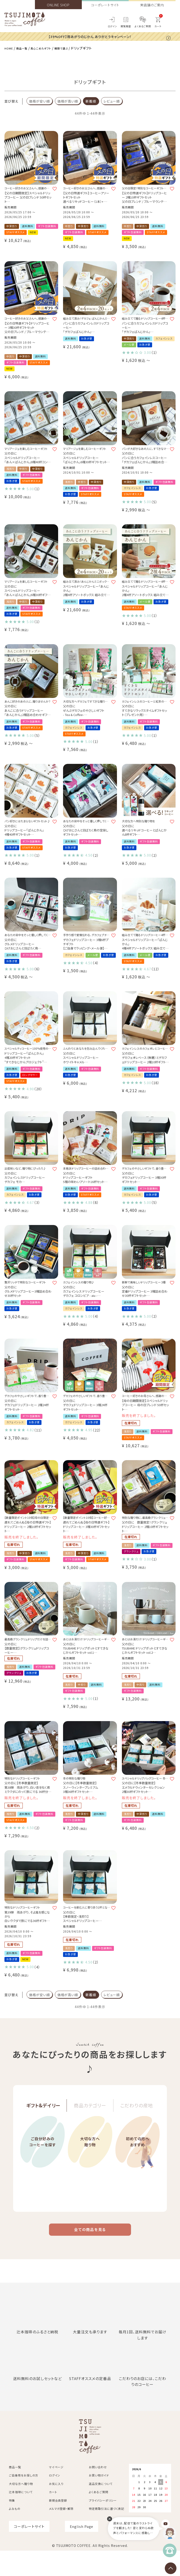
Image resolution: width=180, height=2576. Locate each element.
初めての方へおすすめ (137, 2173)
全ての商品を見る (90, 2253)
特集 (12, 2526)
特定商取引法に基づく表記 (106, 2534)
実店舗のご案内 (152, 5)
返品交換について (100, 2509)
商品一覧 (25, 48)
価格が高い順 (67, 101)
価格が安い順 (39, 101)
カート (53, 2517)
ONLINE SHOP (58, 5)
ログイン (112, 26)
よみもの (14, 2534)
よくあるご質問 (143, 26)
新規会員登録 (58, 2526)
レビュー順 (112, 101)
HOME (9, 48)
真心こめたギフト (48, 48)
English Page (82, 2551)
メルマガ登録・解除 (61, 2534)
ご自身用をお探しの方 (23, 2501)
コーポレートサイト (105, 5)
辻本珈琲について (20, 2517)
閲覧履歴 (126, 26)
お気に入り (56, 2509)
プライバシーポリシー (103, 2526)
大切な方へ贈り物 (90, 2173)
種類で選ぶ (72, 48)
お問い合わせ (98, 2492)
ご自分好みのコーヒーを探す (42, 2173)
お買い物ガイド (99, 2501)
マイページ (56, 2492)
